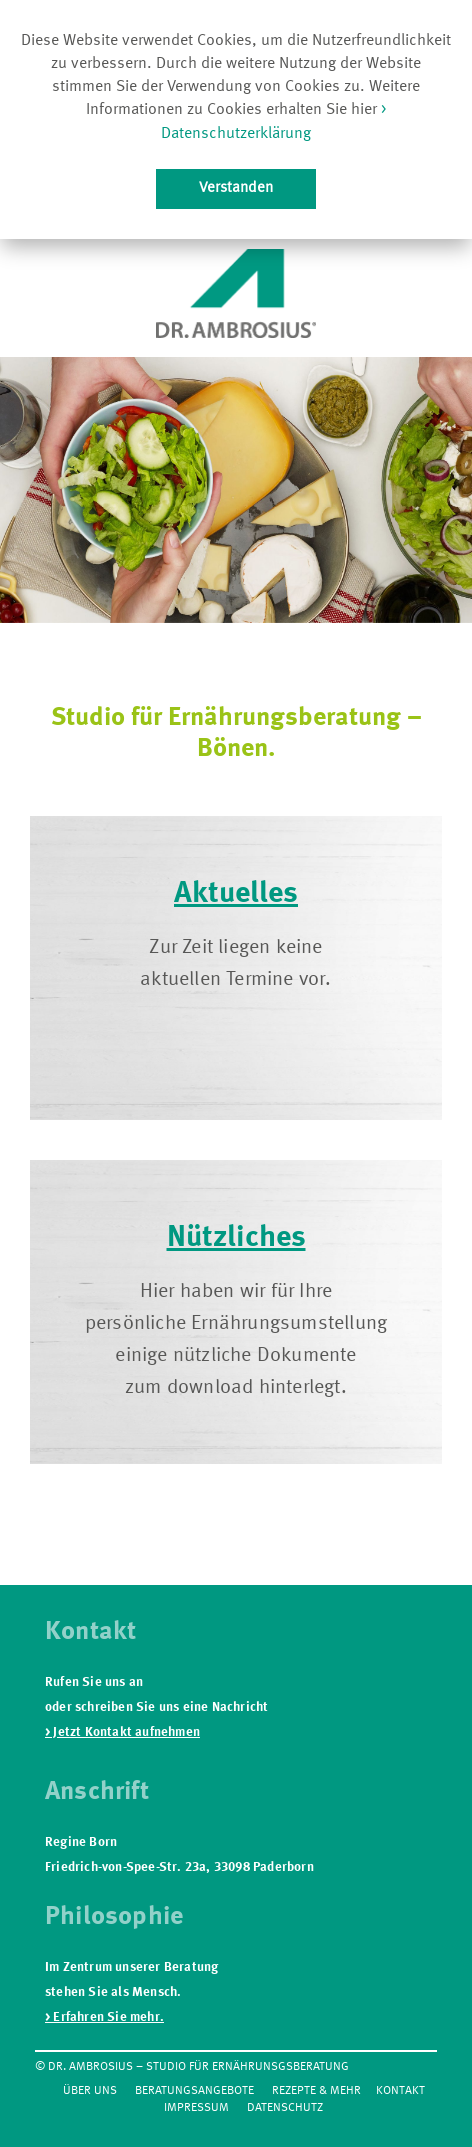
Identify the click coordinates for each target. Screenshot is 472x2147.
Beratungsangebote (194, 2091)
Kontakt (400, 2091)
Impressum (196, 2108)
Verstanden (236, 188)
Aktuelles (236, 894)
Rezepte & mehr (316, 2091)
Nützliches (236, 1238)
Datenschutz (285, 2108)
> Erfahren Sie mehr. (104, 2017)
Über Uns (90, 2091)
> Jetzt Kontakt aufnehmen (122, 1732)
